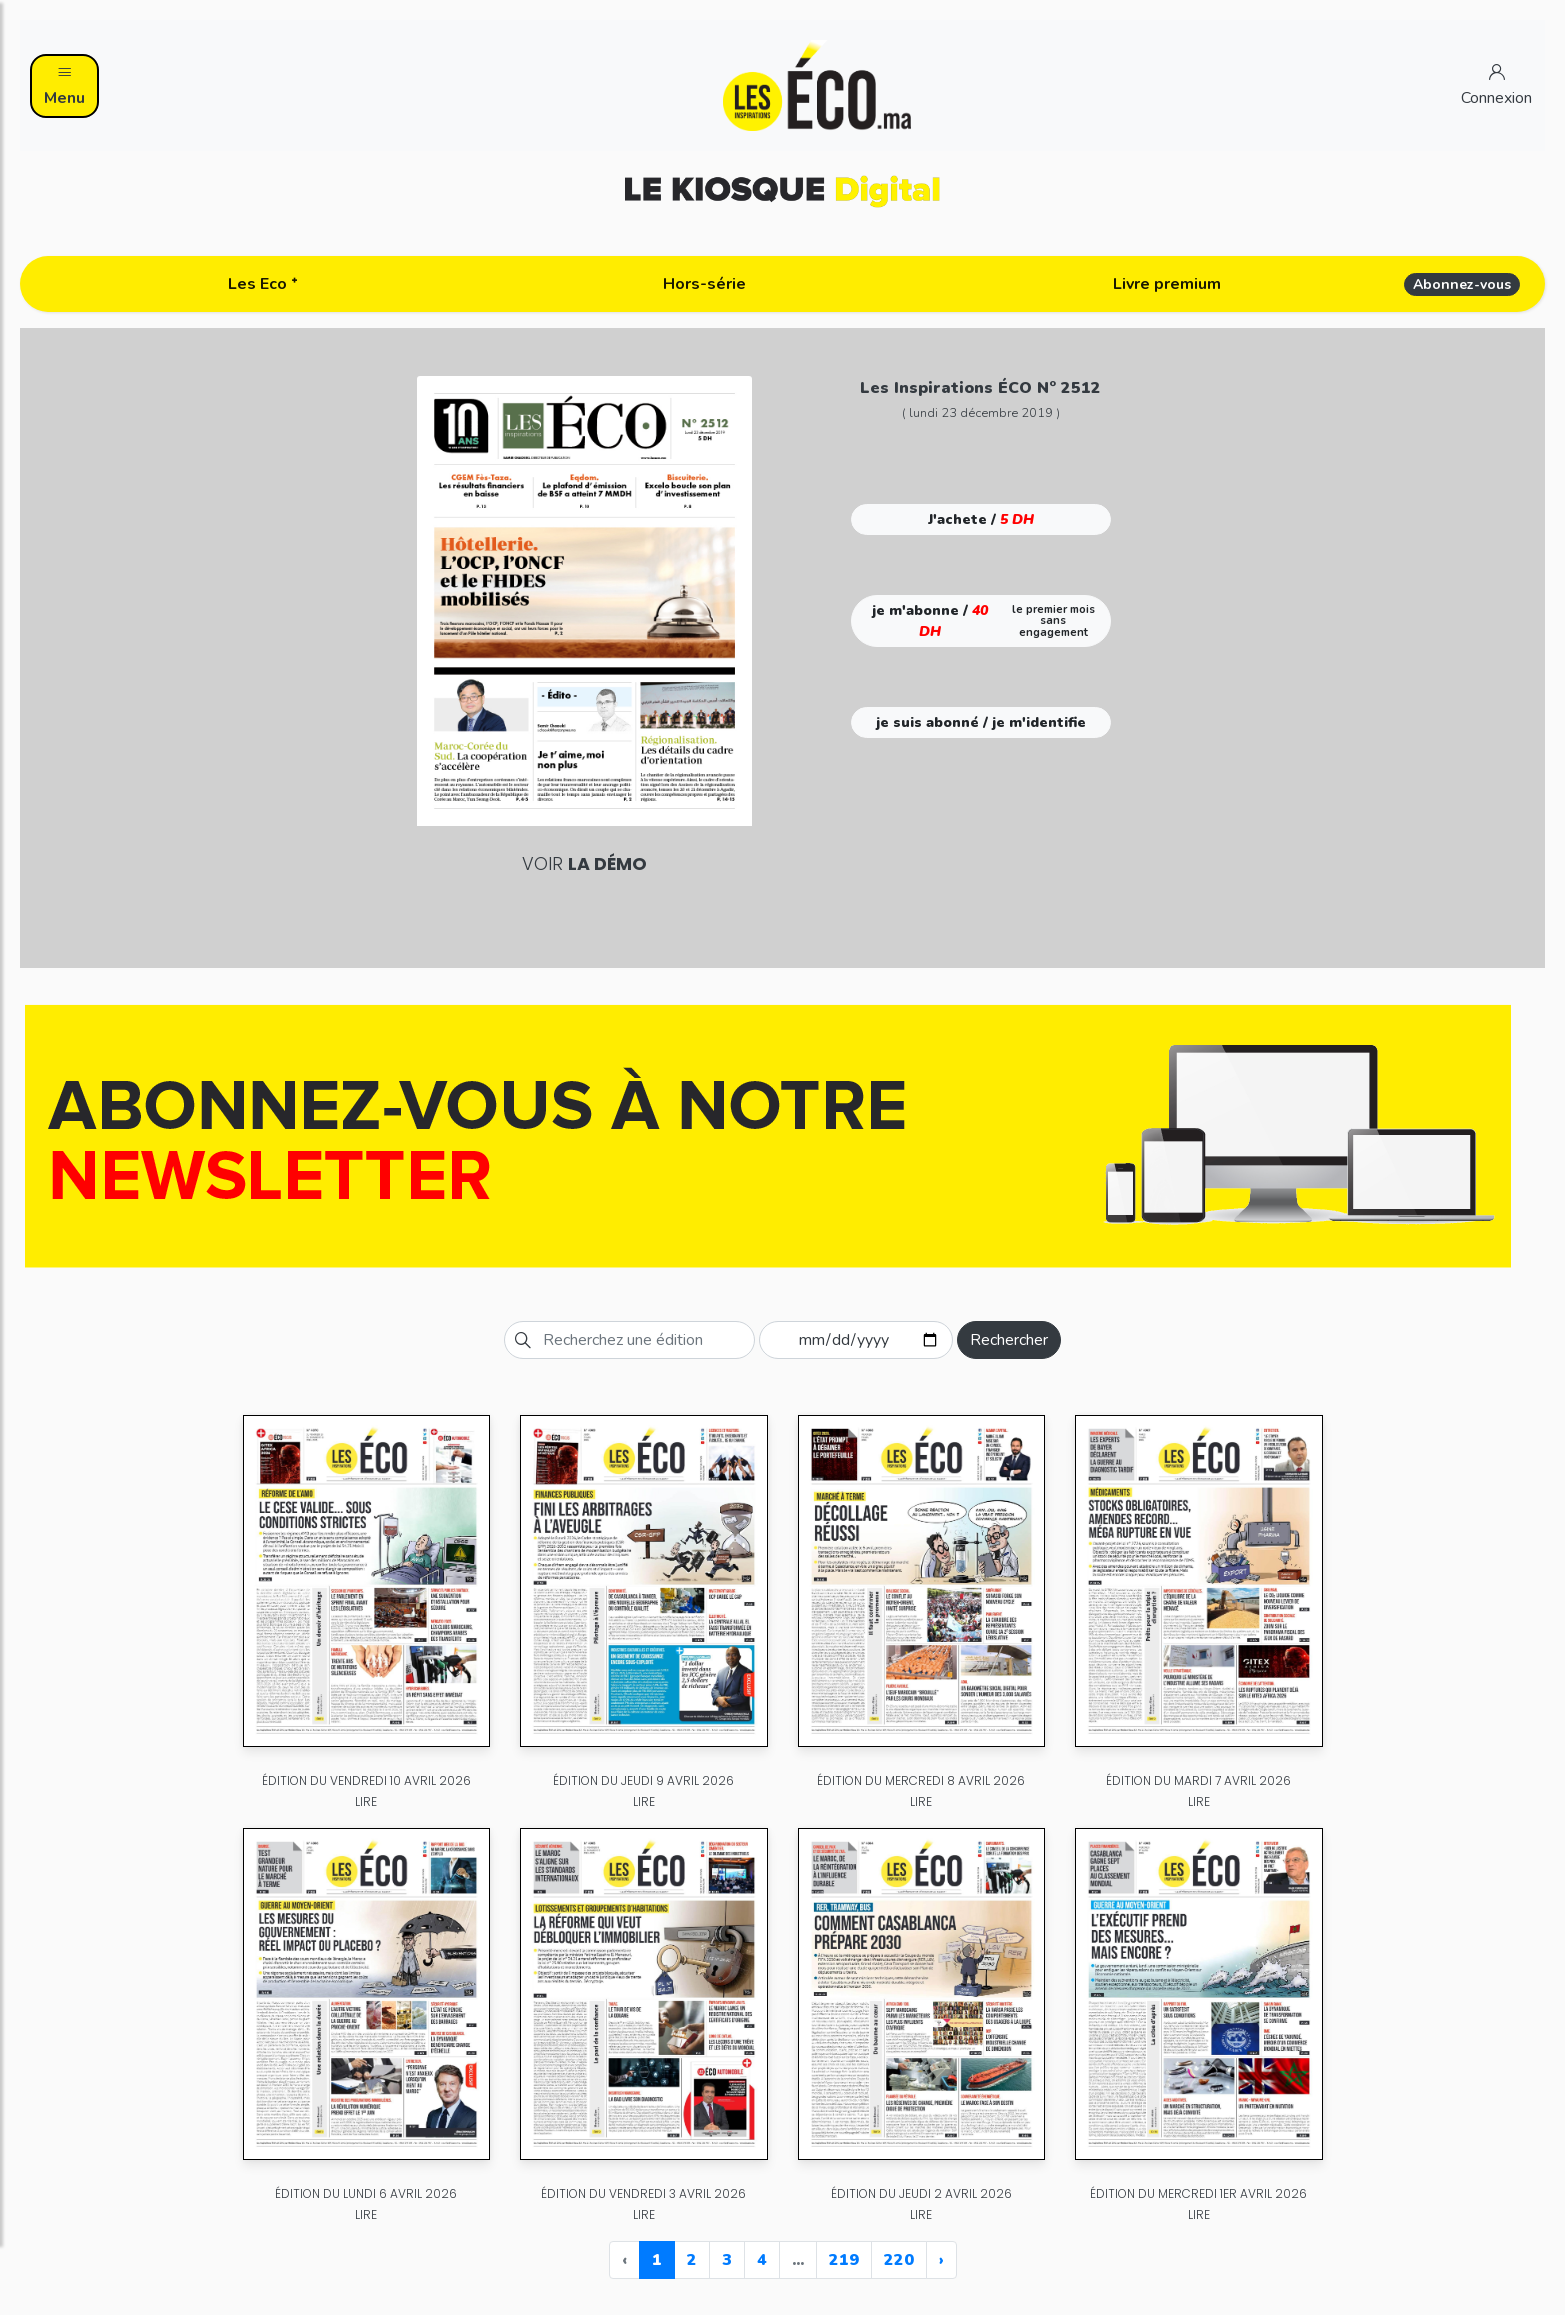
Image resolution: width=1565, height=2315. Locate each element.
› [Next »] (941, 2260)
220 (899, 2260)
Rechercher (1009, 1340)
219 (844, 2260)
